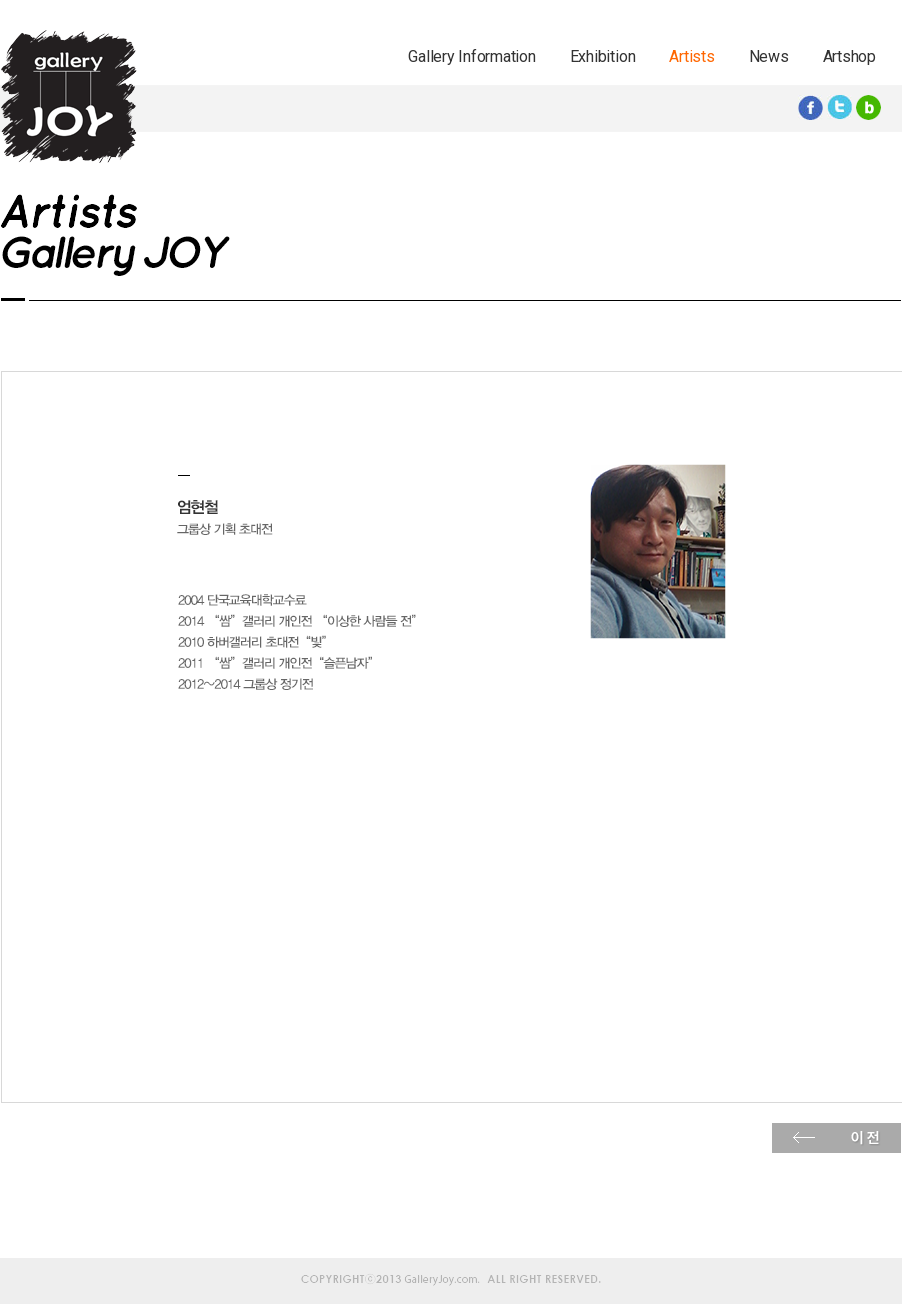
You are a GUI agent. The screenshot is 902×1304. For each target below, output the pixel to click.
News (769, 56)
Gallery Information (471, 56)
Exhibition (603, 56)
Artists (691, 56)
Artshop (849, 56)
